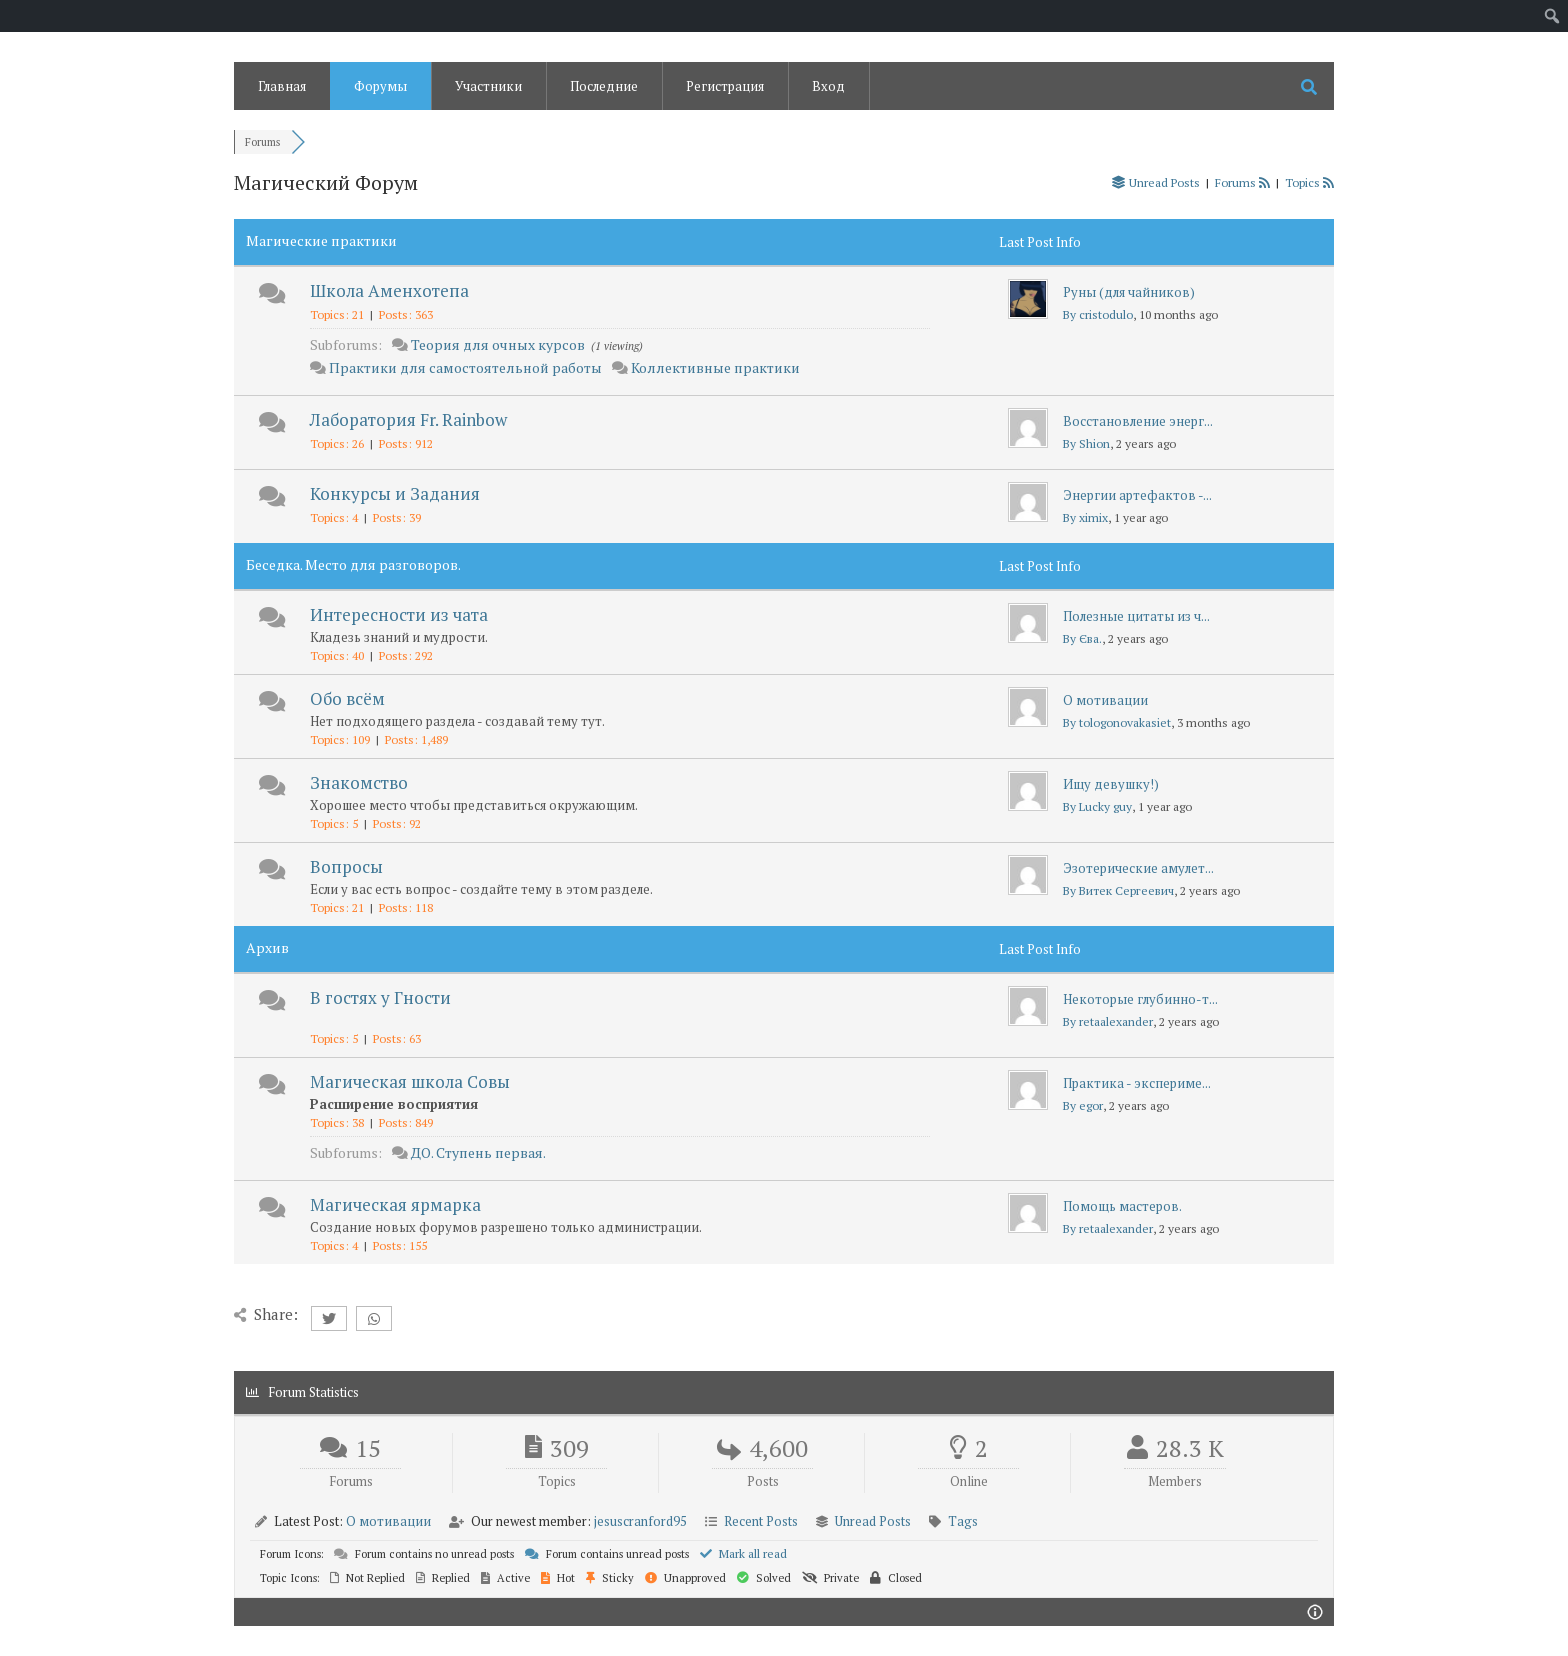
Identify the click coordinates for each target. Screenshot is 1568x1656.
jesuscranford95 (640, 1521)
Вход (828, 86)
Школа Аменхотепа (389, 290)
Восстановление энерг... (1138, 421)
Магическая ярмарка (395, 1204)
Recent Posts (761, 1521)
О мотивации (1105, 700)
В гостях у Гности (380, 997)
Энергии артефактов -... (1137, 495)
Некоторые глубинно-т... (1140, 999)
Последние (604, 86)
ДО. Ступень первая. (478, 1152)
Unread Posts (873, 1521)
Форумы (380, 86)
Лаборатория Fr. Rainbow (408, 419)
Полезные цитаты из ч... (1136, 616)
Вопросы (346, 866)
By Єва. (1082, 638)
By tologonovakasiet (1117, 722)
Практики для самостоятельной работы (465, 367)
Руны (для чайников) (1129, 292)
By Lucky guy (1097, 806)
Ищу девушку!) (1111, 784)
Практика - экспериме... (1137, 1083)
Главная (282, 86)
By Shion (1086, 443)
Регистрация (725, 86)
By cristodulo (1098, 314)
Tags (963, 1521)
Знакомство (359, 782)
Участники (488, 86)
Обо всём (347, 698)
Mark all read (743, 1553)
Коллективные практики (715, 367)
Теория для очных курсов (498, 344)
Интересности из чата (399, 614)
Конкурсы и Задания (395, 493)
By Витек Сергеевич (1118, 890)
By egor (1083, 1105)
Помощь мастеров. (1122, 1206)
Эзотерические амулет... (1138, 868)
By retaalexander (1108, 1021)
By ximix (1085, 517)
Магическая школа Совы (410, 1081)
